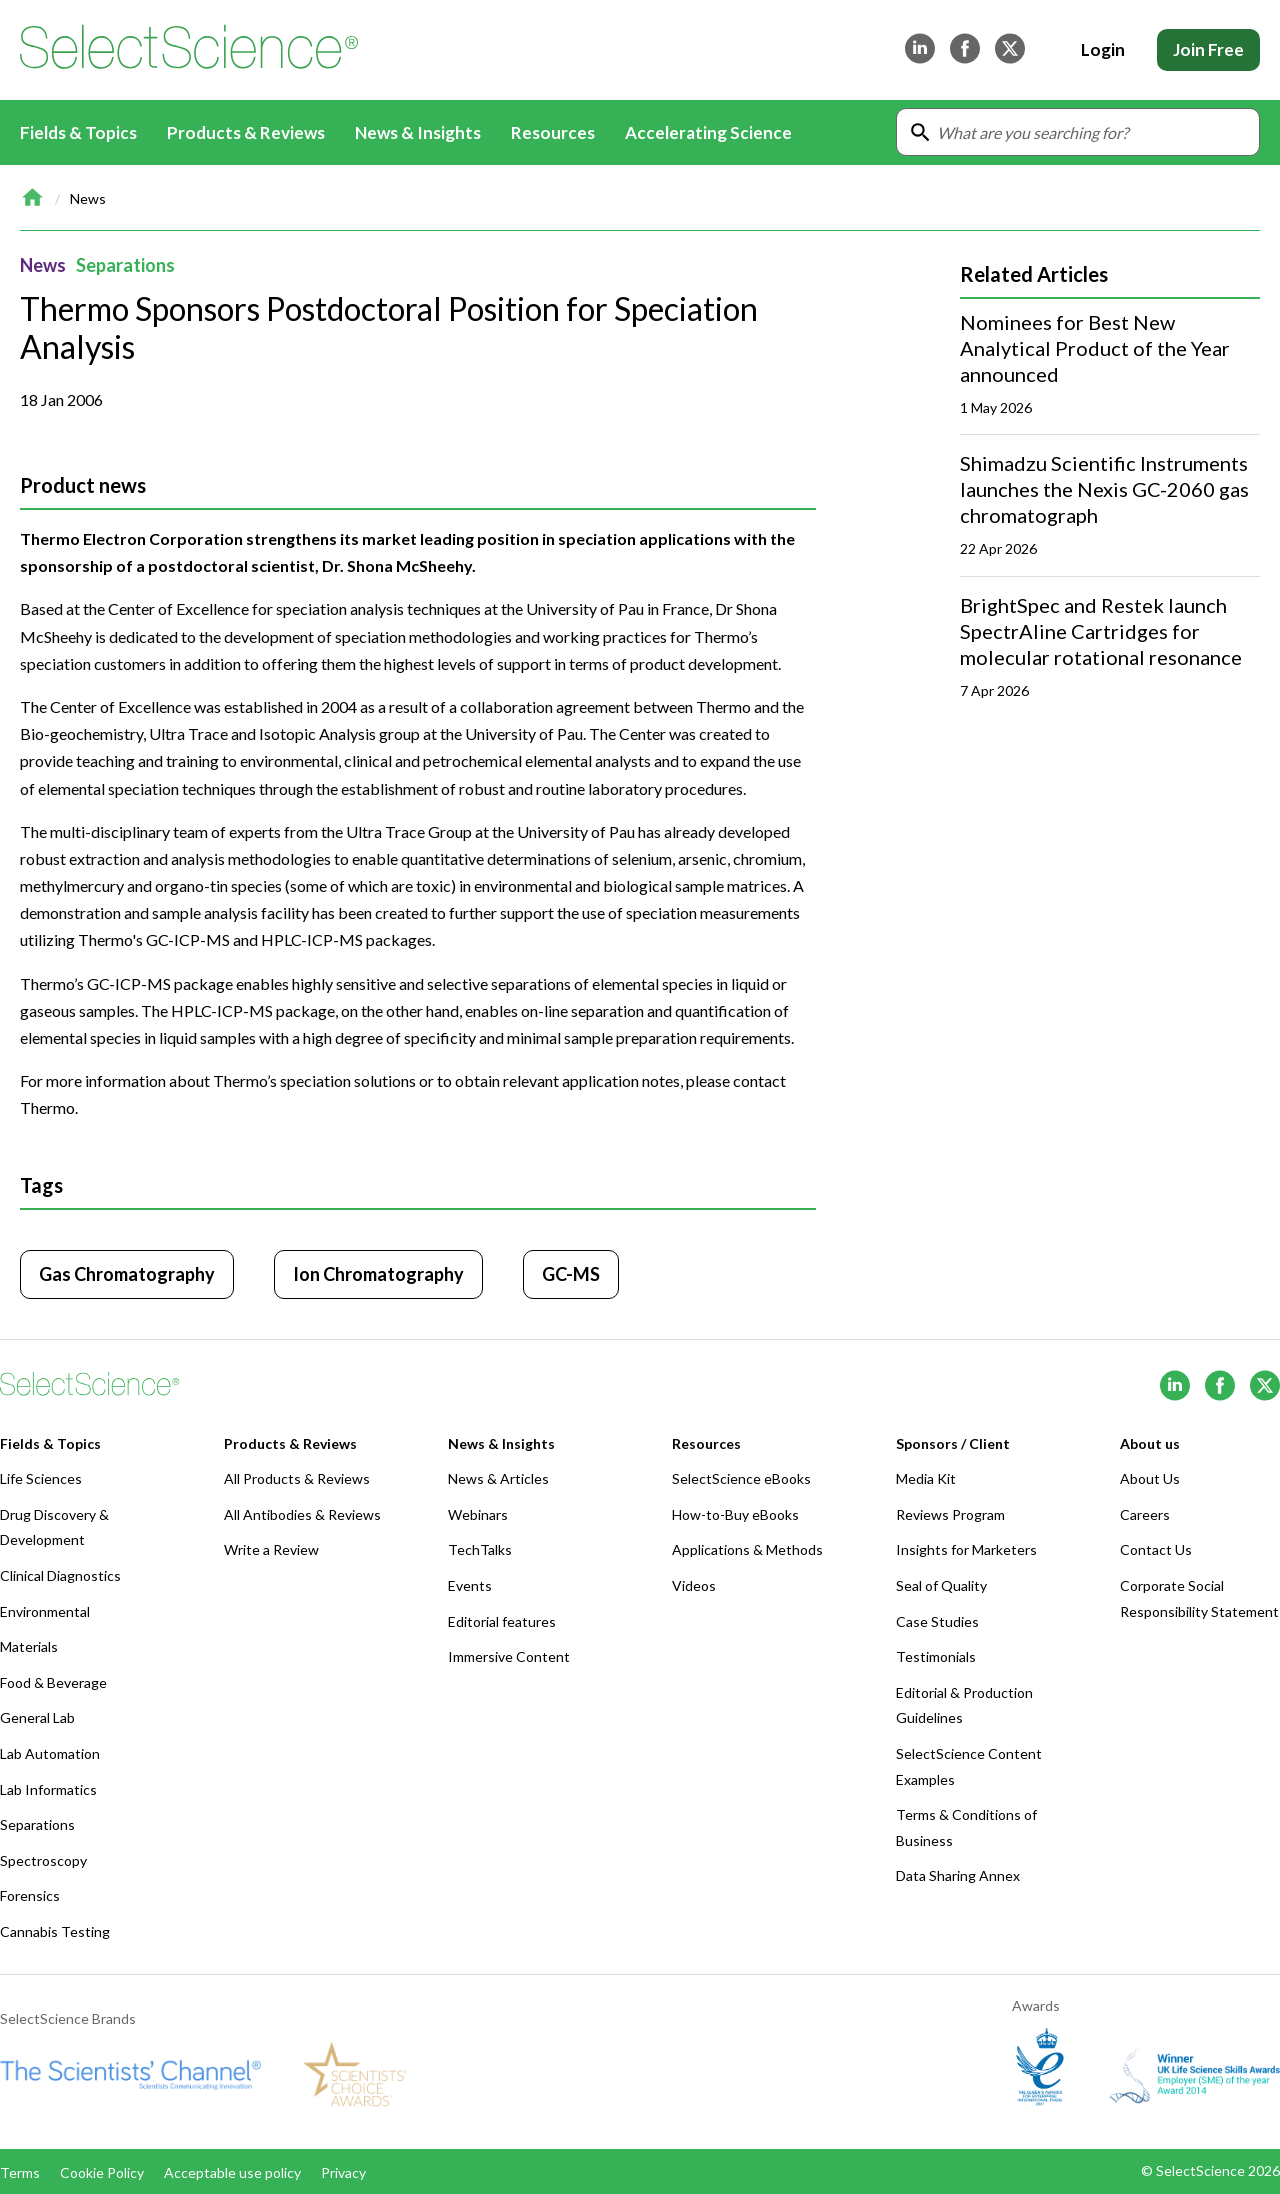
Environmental (45, 1611)
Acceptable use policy (232, 2172)
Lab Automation (50, 1753)
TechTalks (480, 1549)
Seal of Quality (941, 1585)
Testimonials (936, 1656)
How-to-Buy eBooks (735, 1514)
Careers (1145, 1514)
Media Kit (926, 1478)
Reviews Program (950, 1514)
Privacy (343, 2172)
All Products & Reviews (297, 1478)
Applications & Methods (747, 1549)
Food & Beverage (53, 1682)
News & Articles (498, 1478)
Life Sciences (41, 1478)
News (88, 198)
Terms (20, 2172)
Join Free (1208, 49)
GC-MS (571, 1274)
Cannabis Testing (55, 1931)
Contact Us (1156, 1549)
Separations (125, 265)
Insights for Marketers (966, 1549)
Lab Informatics (48, 1789)
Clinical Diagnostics (60, 1575)
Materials (29, 1646)
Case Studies (937, 1621)
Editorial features (502, 1621)
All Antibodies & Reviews (302, 1514)
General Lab (37, 1717)
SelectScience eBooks (741, 1478)
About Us (1150, 1478)
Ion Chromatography (378, 1274)
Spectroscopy (43, 1860)
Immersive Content (509, 1656)
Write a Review (271, 1549)
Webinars (478, 1514)
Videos (694, 1585)
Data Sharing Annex (958, 1875)
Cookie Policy (102, 2172)
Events (470, 1585)
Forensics (30, 1895)
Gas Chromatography (127, 1274)
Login (1103, 49)
